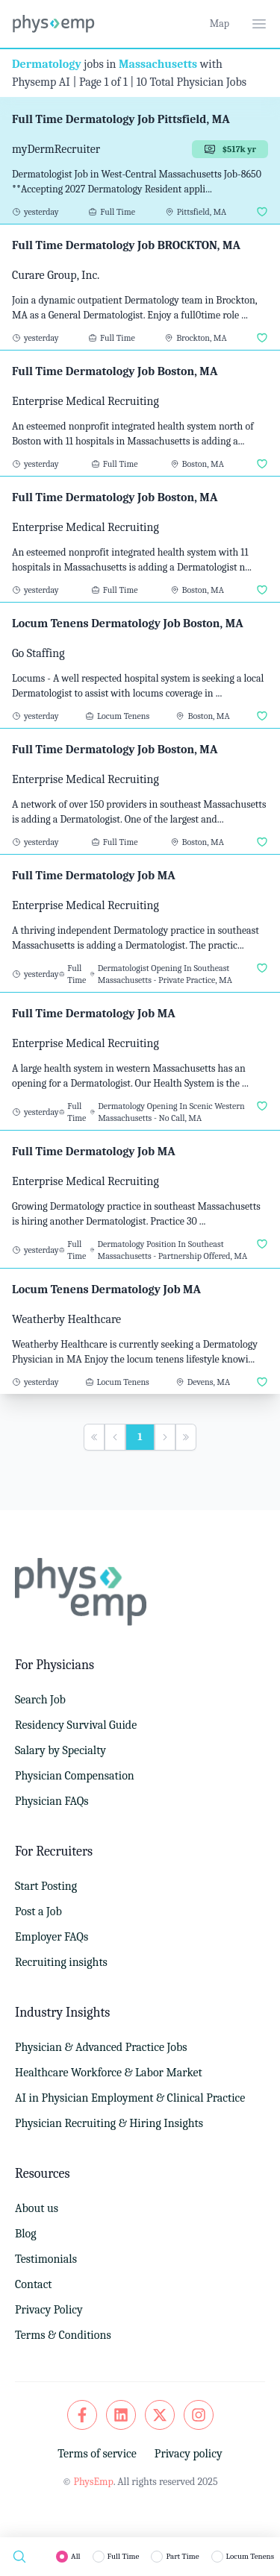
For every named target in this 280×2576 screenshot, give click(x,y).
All (76, 2556)
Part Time (182, 2556)
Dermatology (46, 64)
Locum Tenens (250, 2556)
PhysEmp (93, 2481)
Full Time (124, 2556)
